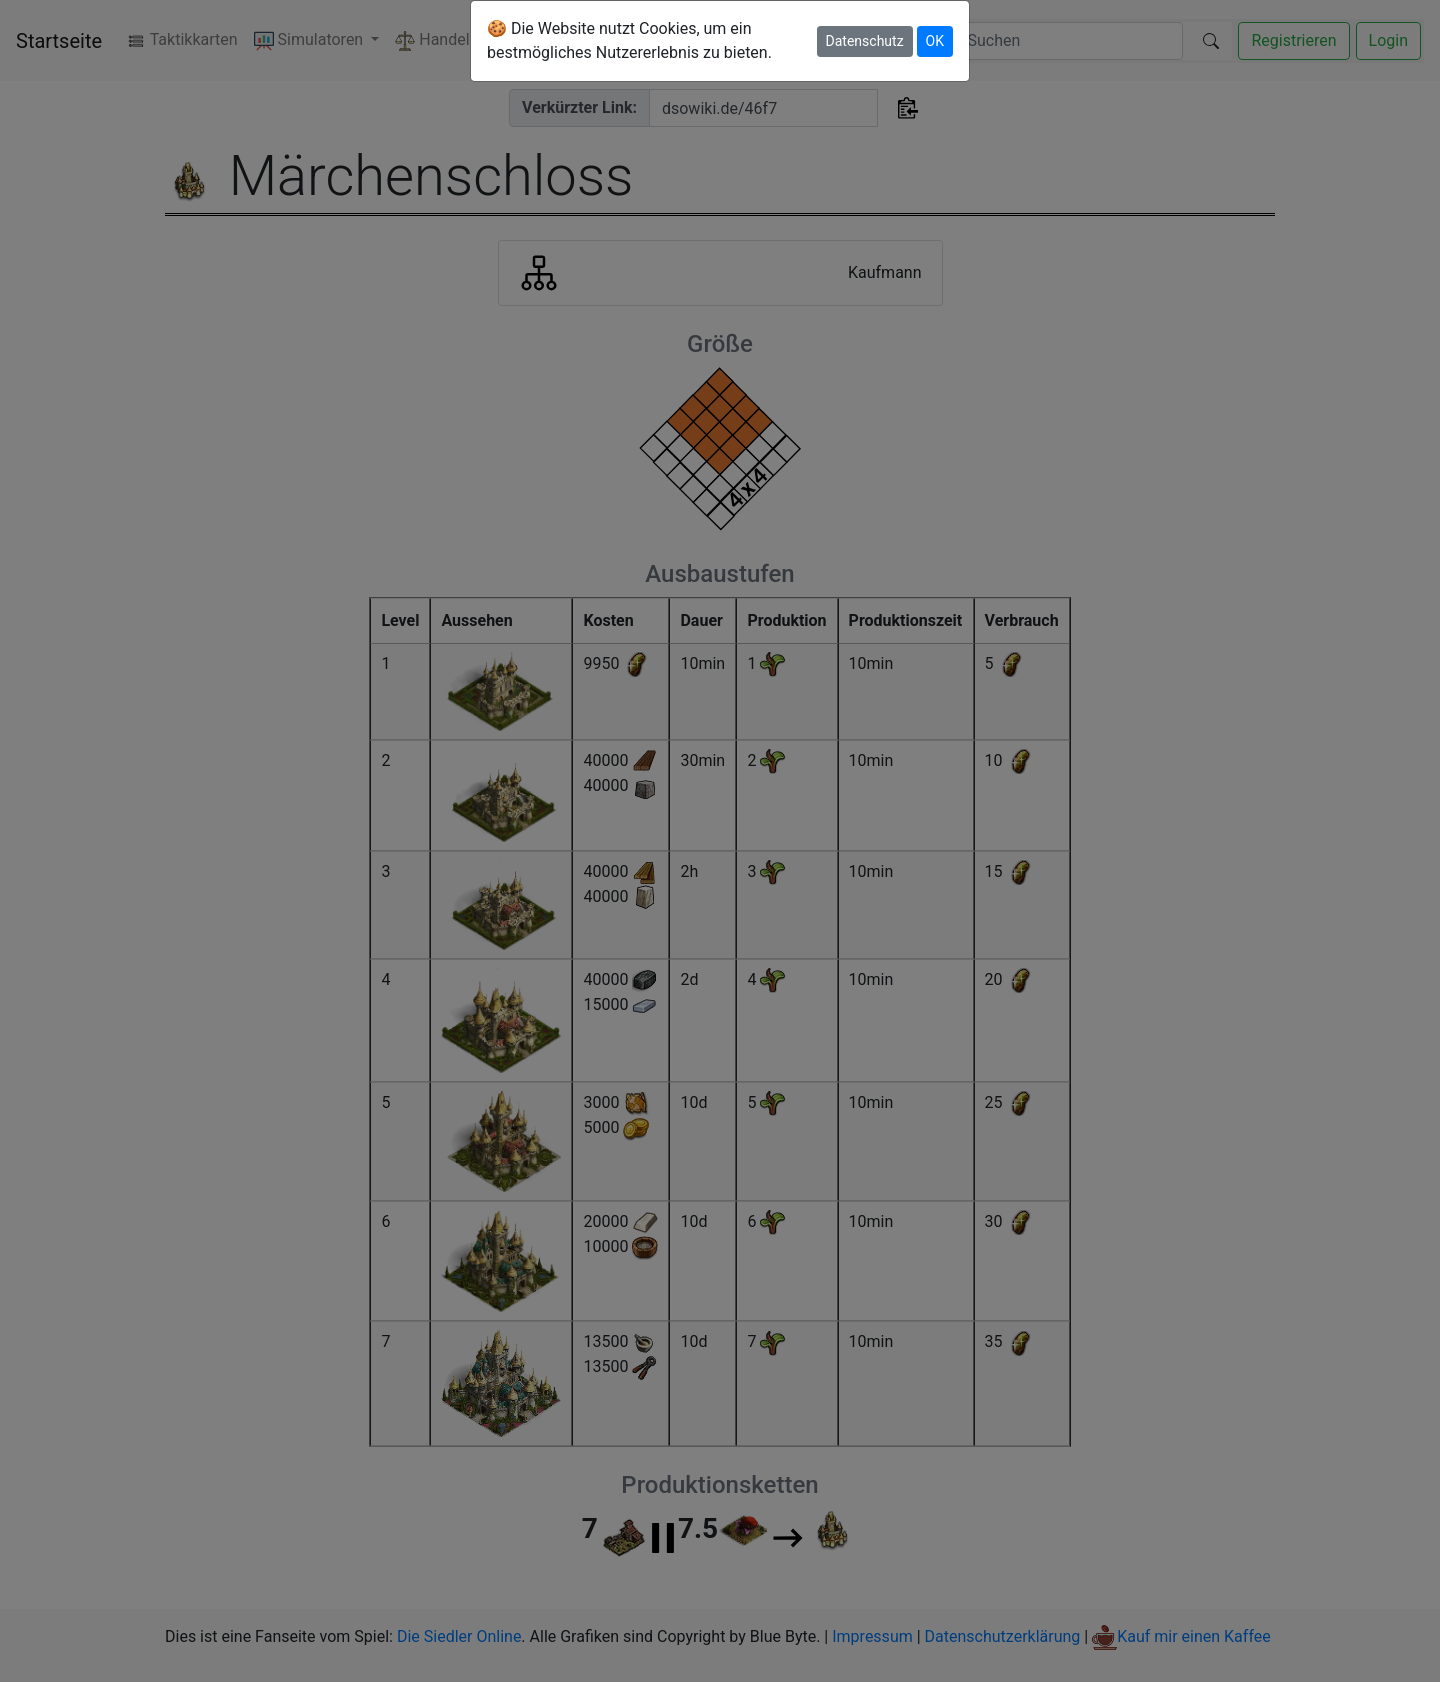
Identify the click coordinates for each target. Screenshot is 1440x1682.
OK (935, 41)
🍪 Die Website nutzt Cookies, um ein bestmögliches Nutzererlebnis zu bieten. (629, 40)
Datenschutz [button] (865, 41)
